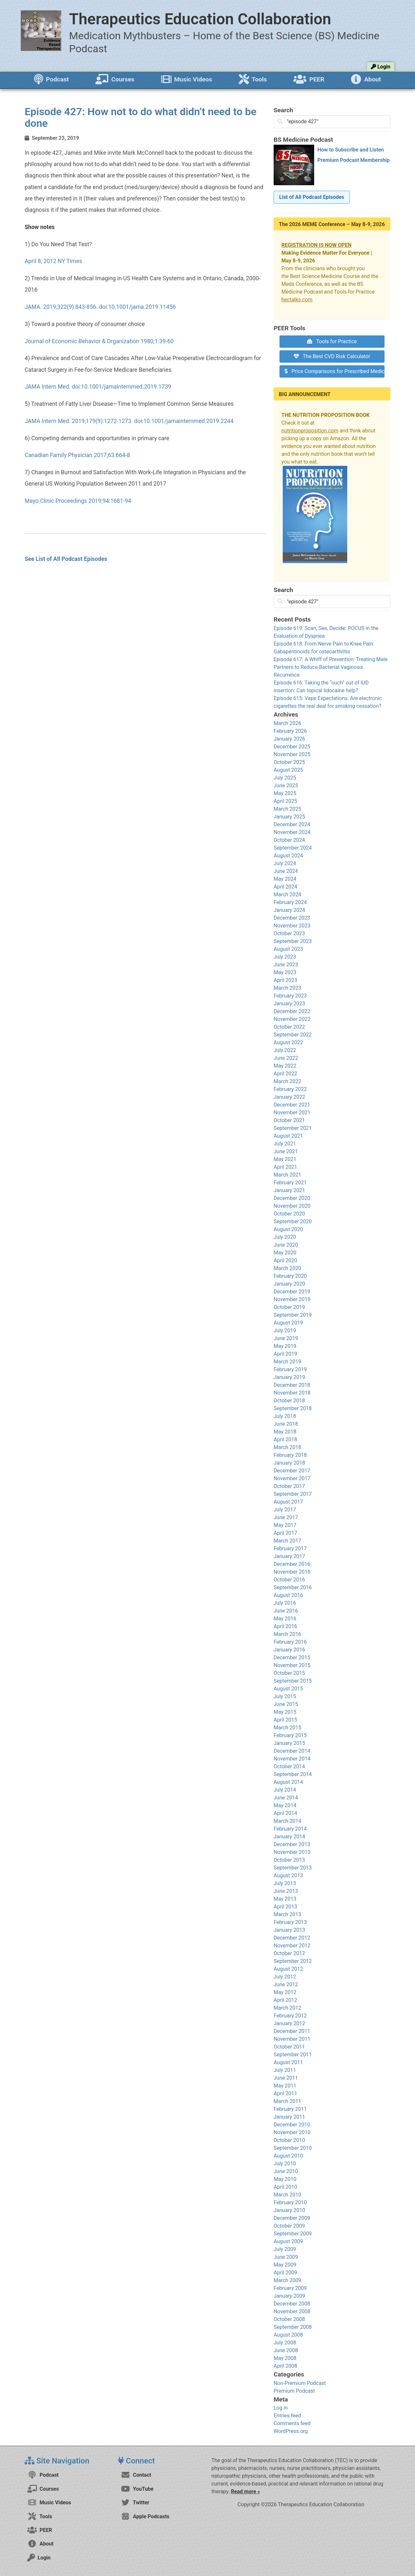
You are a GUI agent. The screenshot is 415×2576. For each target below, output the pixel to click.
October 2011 (289, 2047)
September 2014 (293, 1774)
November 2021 (292, 1112)
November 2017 (292, 1478)
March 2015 (287, 1727)
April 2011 (285, 2093)
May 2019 (285, 1346)
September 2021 (293, 1128)
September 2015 (293, 1681)
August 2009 (288, 2241)
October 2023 (289, 933)
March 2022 (287, 1081)
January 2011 (289, 2117)
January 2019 (289, 1377)
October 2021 (289, 1120)
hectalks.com (297, 299)
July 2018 (285, 1416)
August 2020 (288, 1229)
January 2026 (289, 739)
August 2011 (288, 2062)
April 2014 (285, 1813)
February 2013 (290, 1922)
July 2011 (285, 2070)
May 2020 (285, 1253)
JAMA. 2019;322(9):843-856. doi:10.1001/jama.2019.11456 (100, 307)
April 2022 (285, 1073)
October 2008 (289, 2319)
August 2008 (288, 2335)
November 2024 (292, 832)
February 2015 (290, 1735)
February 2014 (290, 1829)
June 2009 (286, 2257)
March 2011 (287, 2101)
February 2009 (290, 2288)
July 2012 (285, 1977)
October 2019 (289, 1307)
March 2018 (287, 1447)
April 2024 (285, 887)
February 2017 (290, 1548)
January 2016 (289, 1650)
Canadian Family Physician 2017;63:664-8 (77, 455)
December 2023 (292, 918)
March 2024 (287, 894)
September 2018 (293, 1408)
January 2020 (289, 1284)
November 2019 (292, 1299)
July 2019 (285, 1330)
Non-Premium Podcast (300, 2383)
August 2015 (288, 1689)
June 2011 (286, 2078)
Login (380, 67)
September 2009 (293, 2234)
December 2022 (292, 1011)
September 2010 (293, 2148)
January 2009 (289, 2296)
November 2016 (292, 1572)
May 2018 (285, 1432)
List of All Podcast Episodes (311, 197)
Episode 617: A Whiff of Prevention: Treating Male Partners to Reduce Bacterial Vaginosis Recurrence (330, 667)
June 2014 (286, 1798)
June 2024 (286, 871)
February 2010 (290, 2202)
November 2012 (292, 1945)
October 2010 (289, 2140)
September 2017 (293, 1494)
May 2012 (285, 1992)
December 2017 (292, 1471)
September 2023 (293, 941)
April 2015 (285, 1720)
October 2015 (289, 1673)
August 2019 (288, 1323)
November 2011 (292, 2039)
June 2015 (286, 1704)
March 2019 (287, 1362)
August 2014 (288, 1782)
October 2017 (289, 1486)
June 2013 (286, 1891)
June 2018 (286, 1424)
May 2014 (285, 1805)
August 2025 (288, 770)
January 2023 (289, 1003)
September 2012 (293, 1961)
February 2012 (290, 2016)
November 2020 (292, 1206)
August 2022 (288, 1042)
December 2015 (292, 1657)
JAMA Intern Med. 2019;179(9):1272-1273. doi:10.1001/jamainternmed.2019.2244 (129, 421)
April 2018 (285, 1439)
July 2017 (285, 1509)
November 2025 (292, 754)
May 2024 (285, 879)
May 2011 (285, 2086)
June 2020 (286, 1245)
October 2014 (289, 1766)
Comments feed (292, 2423)
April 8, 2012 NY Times (53, 261)
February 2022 (290, 1089)
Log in (281, 2408)
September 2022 (293, 1035)
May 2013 (285, 1899)
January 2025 (289, 817)
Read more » (245, 2491)
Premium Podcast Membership (353, 160)
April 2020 (285, 1260)
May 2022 (285, 1066)
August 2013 (288, 1875)
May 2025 (285, 793)
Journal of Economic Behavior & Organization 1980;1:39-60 (99, 341)
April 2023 (285, 980)
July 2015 (285, 1696)
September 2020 (293, 1221)
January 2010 (289, 2210)
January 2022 (289, 1097)
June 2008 (286, 2350)
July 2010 (285, 2163)
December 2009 (292, 2218)
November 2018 (292, 1393)
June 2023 (286, 964)
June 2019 (286, 1338)
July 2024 (285, 863)
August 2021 (288, 1136)
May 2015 (285, 1712)
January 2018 (289, 1463)
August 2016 (288, 1595)
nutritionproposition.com (309, 431)
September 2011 (293, 2054)
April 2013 (285, 1907)
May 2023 (285, 972)
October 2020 (289, 1214)
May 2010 (285, 2179)
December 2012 (292, 1938)
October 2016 (289, 1580)
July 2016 (285, 1603)
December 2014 (292, 1751)
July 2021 (285, 1144)
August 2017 (288, 1502)
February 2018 (290, 1455)
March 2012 (287, 2008)
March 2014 (287, 1821)
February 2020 (290, 1276)
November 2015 (292, 1665)
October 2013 (289, 1860)
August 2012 (288, 1969)
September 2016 (293, 1587)
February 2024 (290, 902)
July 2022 (285, 1050)
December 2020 (292, 1198)
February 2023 (290, 996)
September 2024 (293, 848)
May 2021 (285, 1159)
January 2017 (289, 1556)
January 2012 (289, 2023)
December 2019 (292, 1291)
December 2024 (292, 824)
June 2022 (286, 1058)
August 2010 (288, 2156)
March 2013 (287, 1914)
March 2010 (287, 2195)
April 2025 (285, 801)
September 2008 (293, 2327)
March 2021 (287, 1175)
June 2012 (286, 1984)
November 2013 (292, 1852)
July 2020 (285, 1237)
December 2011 (292, 2031)
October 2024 (289, 840)
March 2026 (287, 723)
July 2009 (285, 2249)
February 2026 (290, 731)
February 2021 (290, 1182)
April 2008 (285, 2366)
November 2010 (292, 2132)
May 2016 (285, 1618)
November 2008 (292, 2311)
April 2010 (285, 2187)
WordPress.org (291, 2431)
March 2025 (287, 809)
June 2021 (286, 1151)
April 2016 (285, 1626)
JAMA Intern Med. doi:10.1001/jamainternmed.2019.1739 (98, 386)
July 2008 (285, 2343)
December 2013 (292, 1844)
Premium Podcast (294, 2391)
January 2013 (289, 1930)
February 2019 (290, 1369)
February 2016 (290, 1642)
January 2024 (289, 910)
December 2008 (292, 2304)
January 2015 (289, 1743)
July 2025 (285, 778)
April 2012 (285, 2000)
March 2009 (287, 2280)
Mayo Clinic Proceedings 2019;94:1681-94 (78, 501)
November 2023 (292, 926)
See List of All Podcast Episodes (66, 559)
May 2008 (285, 2358)
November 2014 (292, 1759)
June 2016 (286, 1611)
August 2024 (288, 856)
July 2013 (285, 1883)
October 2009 (289, 2226)
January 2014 (289, 1836)
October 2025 (289, 762)
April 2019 (285, 1354)
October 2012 (289, 1953)
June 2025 (286, 785)
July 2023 (285, 957)
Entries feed (287, 2416)
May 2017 (285, 1525)
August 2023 (288, 949)
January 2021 (289, 1190)
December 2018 (292, 1385)
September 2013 (293, 1868)
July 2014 (285, 1790)
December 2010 (292, 2125)
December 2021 (292, 1105)
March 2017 (287, 1541)
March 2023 (287, 988)
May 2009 (285, 2265)
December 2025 (292, 747)
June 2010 (286, 2171)
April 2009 (285, 2272)
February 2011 (290, 2109)
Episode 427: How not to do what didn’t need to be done (140, 117)
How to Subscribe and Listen (350, 150)
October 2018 (289, 1400)
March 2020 (287, 1268)
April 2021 (285, 1167)
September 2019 (293, 1315)
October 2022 (289, 1027)
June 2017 (286, 1517)
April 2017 (285, 1533)
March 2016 (287, 1634)
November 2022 (292, 1019)
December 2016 (292, 1564)
